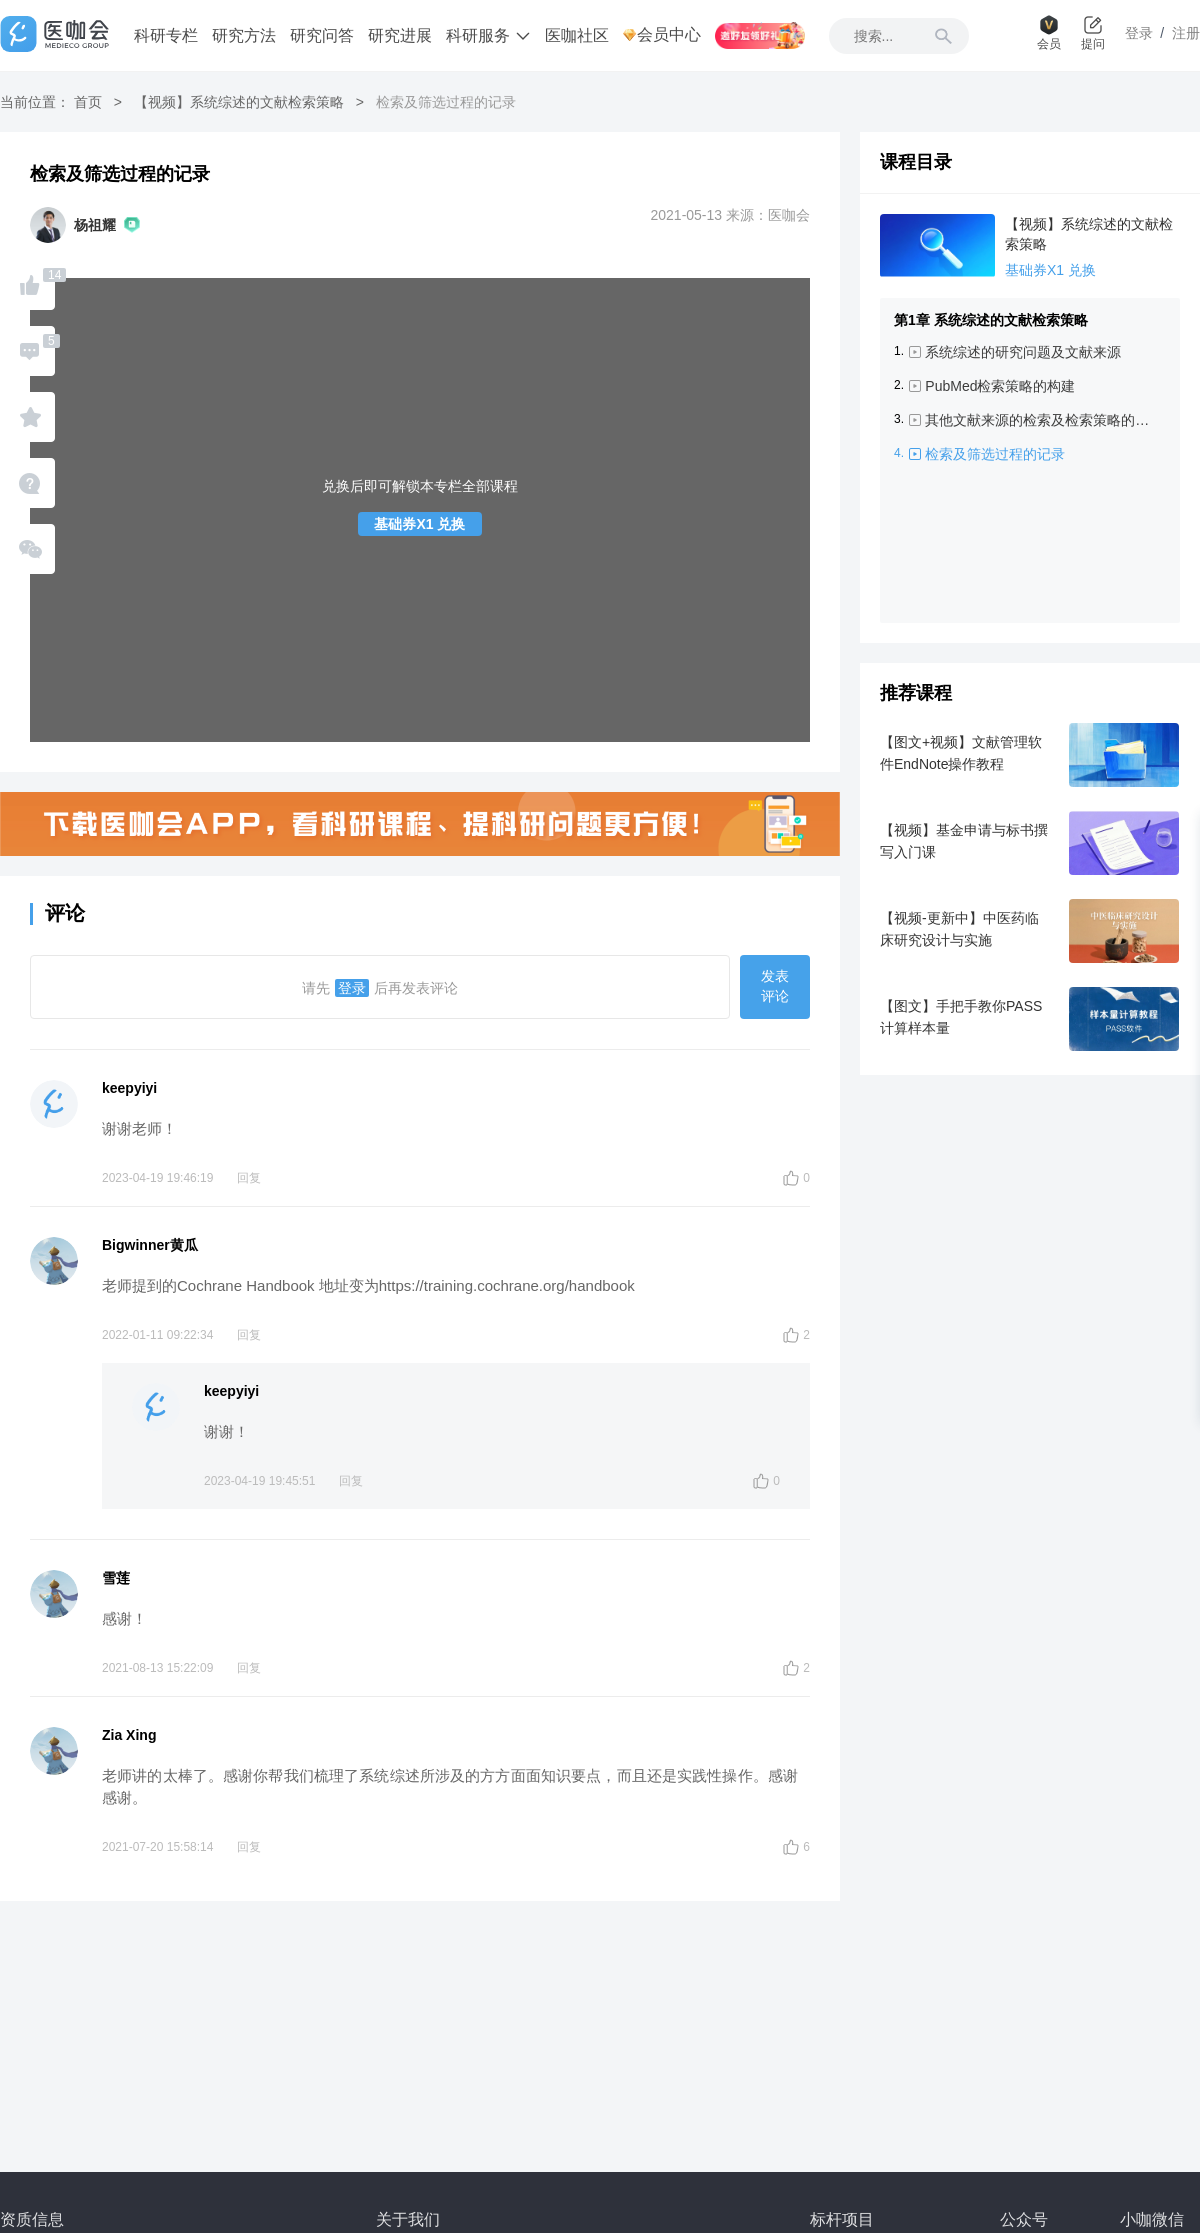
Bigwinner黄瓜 (150, 1245)
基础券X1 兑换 (419, 524)
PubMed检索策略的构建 (1000, 386)
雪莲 (116, 1578)
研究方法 (244, 35)
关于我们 (408, 2219)
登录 (352, 988)
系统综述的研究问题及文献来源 (1023, 352)
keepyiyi (129, 1088)
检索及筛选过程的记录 (995, 454)
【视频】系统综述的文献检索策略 (239, 102)
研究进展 (400, 35)
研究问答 (322, 35)
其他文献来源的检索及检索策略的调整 (1041, 420)
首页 (88, 102)
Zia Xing (129, 1735)
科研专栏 (166, 35)
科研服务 (488, 35)
